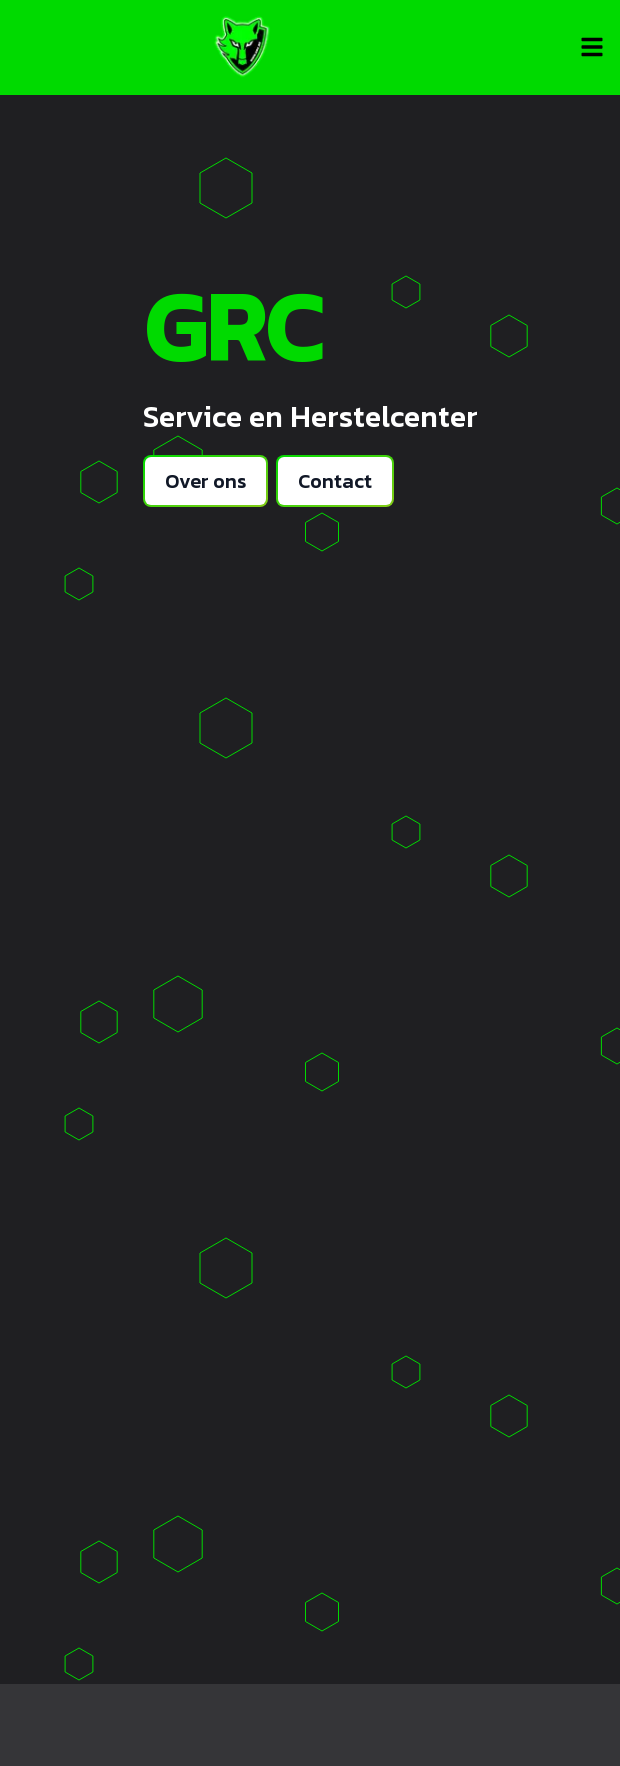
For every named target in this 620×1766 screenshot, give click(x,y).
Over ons (205, 481)
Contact (335, 481)
